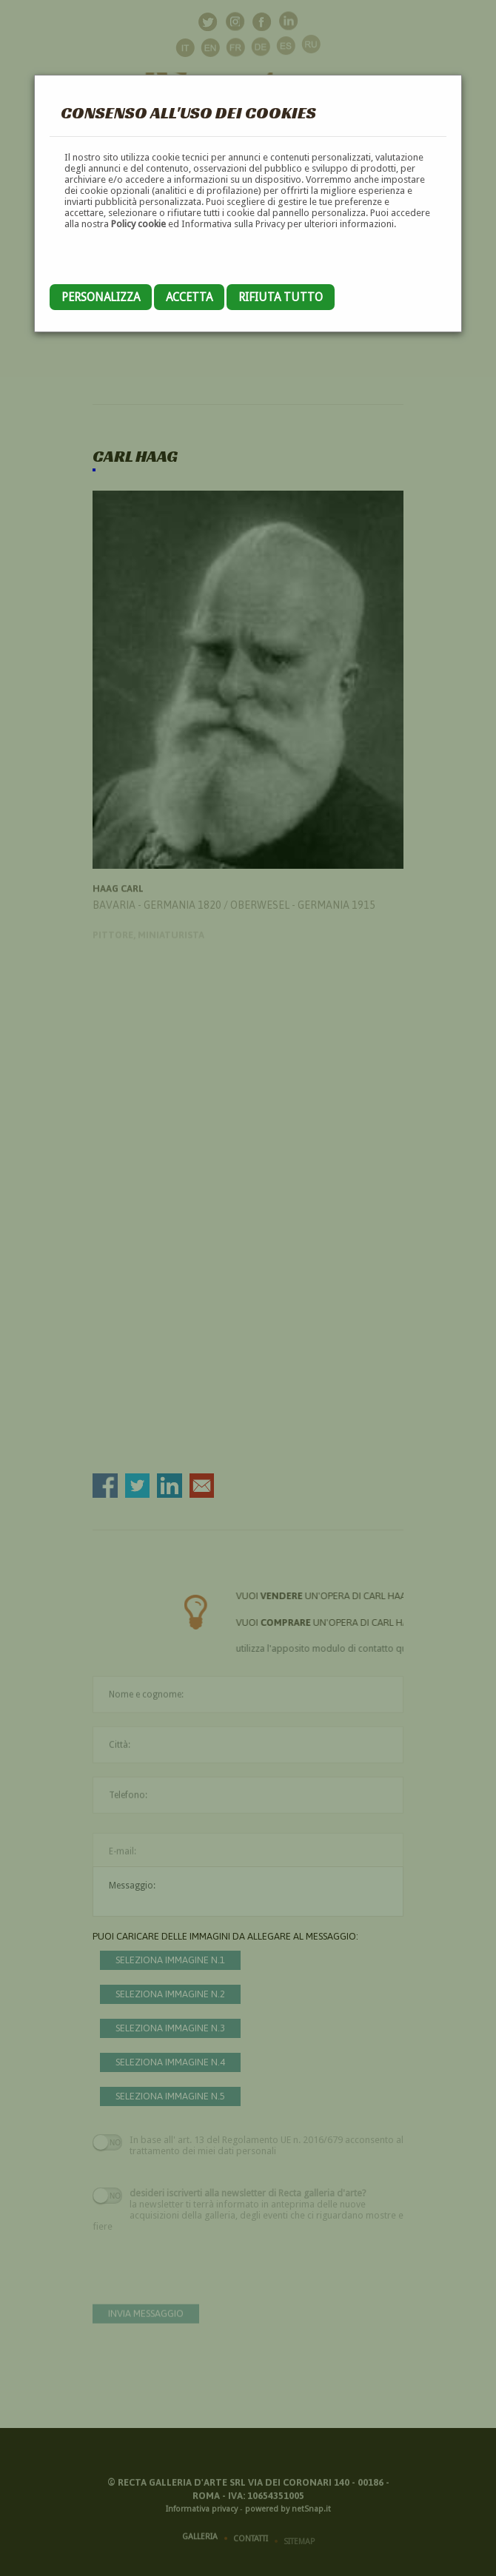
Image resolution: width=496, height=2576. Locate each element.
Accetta (189, 297)
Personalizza (100, 297)
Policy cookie (138, 223)
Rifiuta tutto (280, 297)
